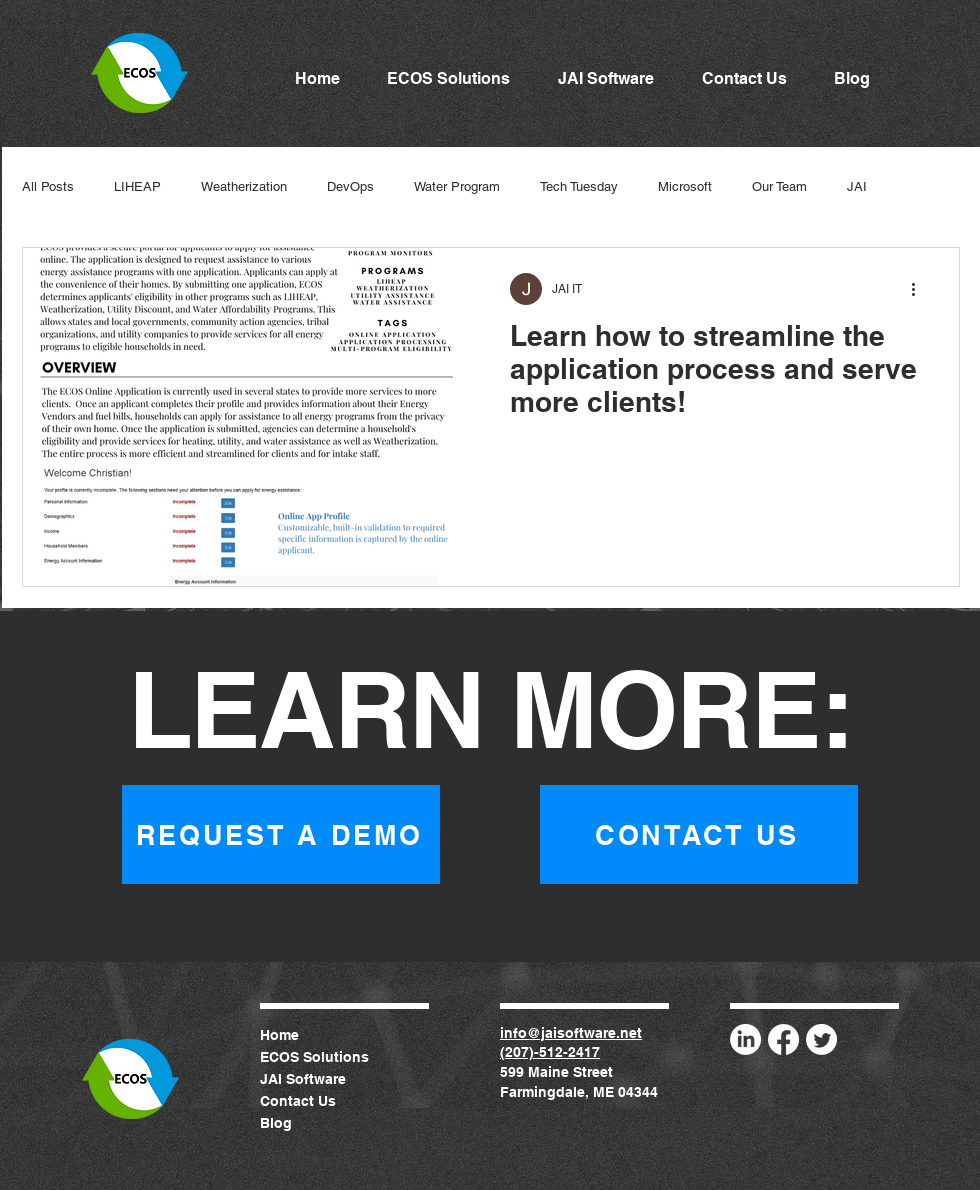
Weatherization (244, 186)
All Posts (48, 186)
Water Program (457, 186)
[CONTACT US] (699, 834)
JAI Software (303, 1079)
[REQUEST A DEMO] (281, 834)
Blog (276, 1123)
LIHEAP (137, 186)
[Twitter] (821, 1039)
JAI (857, 186)
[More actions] (920, 289)
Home (279, 1035)
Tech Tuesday (579, 186)
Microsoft (685, 186)
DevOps (350, 186)
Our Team (779, 186)
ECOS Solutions (314, 1057)
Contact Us (298, 1101)
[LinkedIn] (745, 1039)
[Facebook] (783, 1039)
